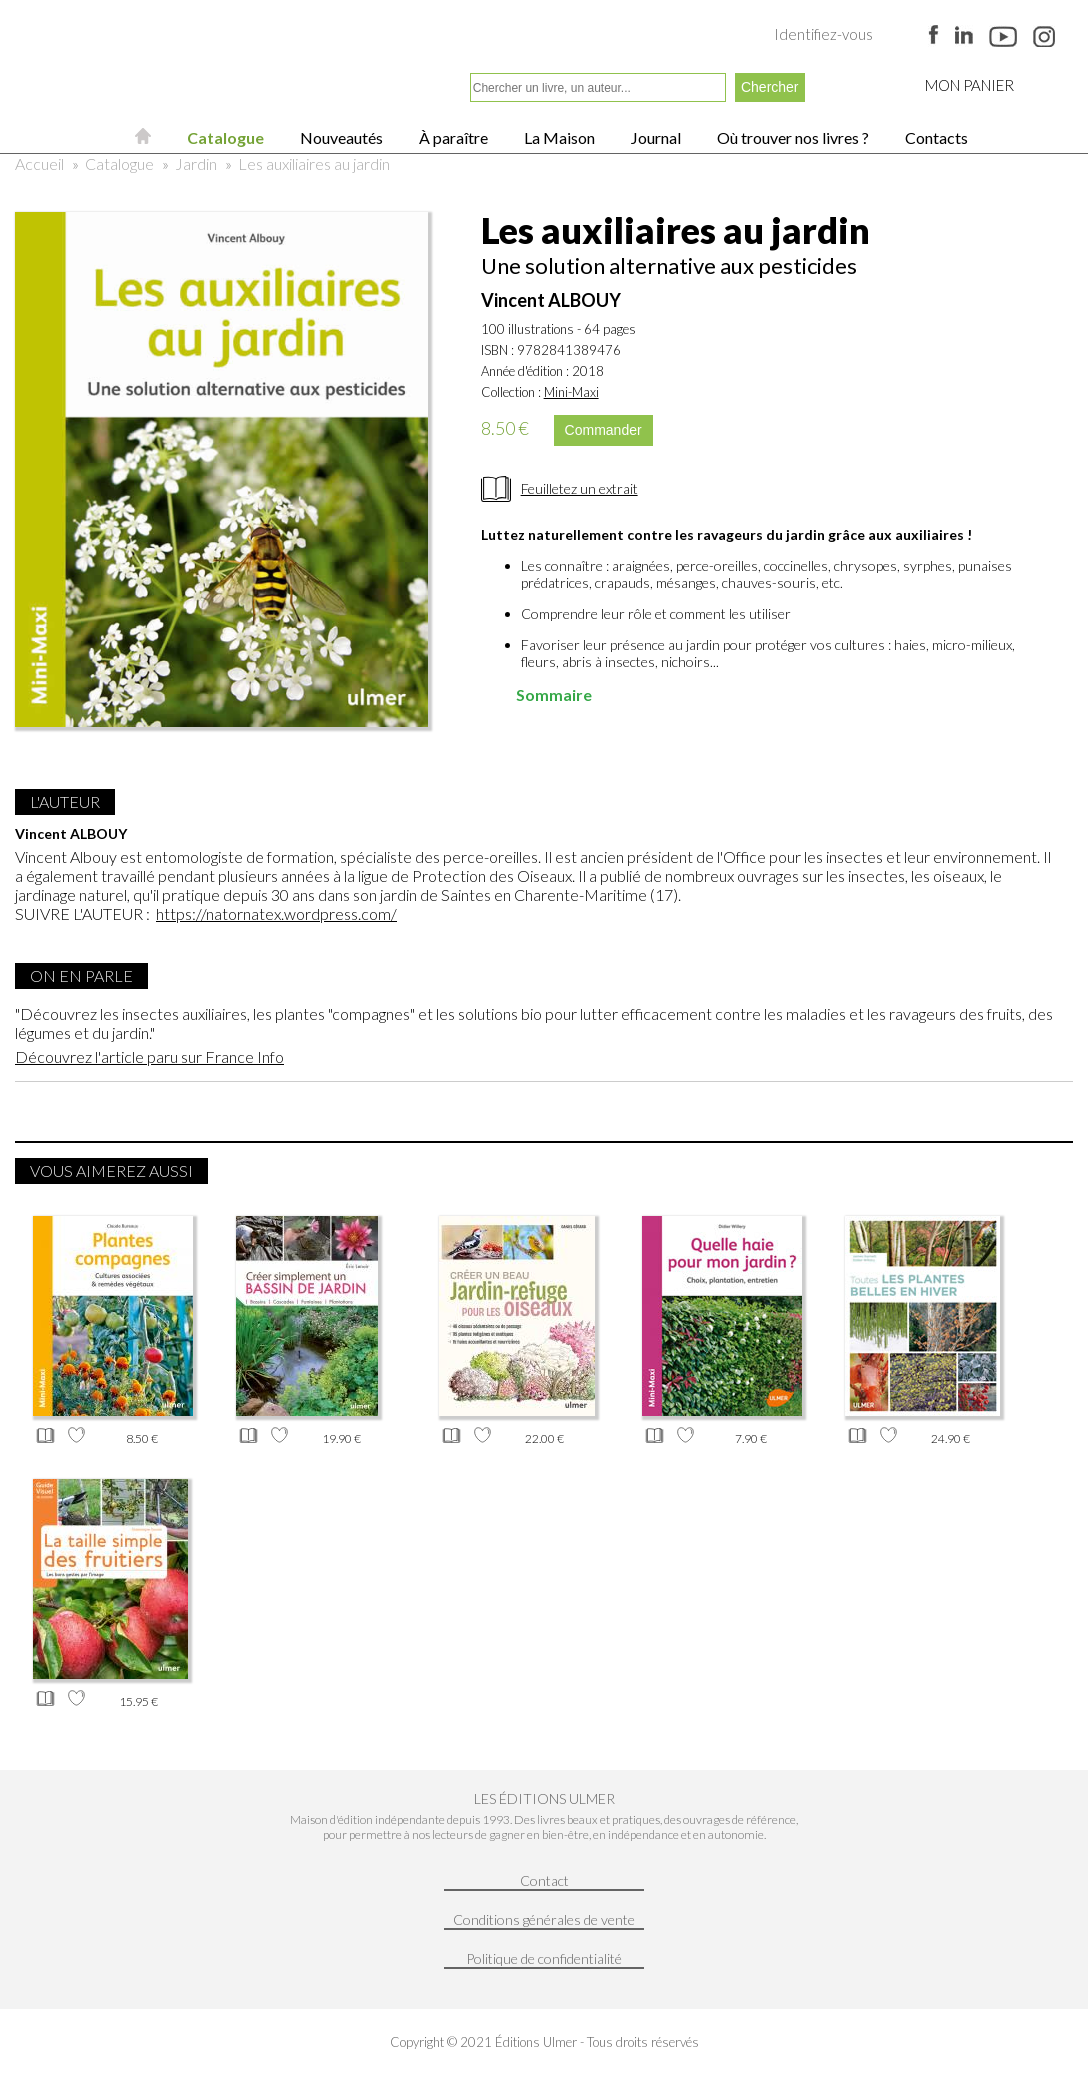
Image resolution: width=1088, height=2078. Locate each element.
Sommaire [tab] (540, 694)
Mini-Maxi (571, 392)
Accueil (39, 163)
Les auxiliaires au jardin (314, 163)
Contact (544, 1880)
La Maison (558, 137)
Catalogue (224, 137)
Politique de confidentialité (544, 1958)
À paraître (452, 137)
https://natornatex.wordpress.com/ (276, 913)
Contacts (935, 137)
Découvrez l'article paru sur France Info (149, 1056)
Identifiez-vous (823, 34)
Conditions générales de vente (544, 1919)
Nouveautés (340, 137)
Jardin (196, 163)
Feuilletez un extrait (579, 488)
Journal (654, 137)
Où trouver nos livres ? (791, 137)
